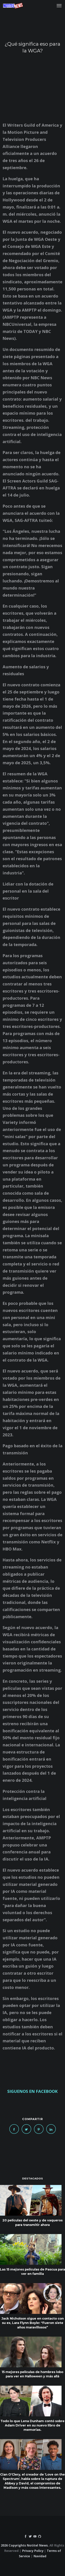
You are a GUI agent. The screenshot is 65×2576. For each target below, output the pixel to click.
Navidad (39, 2556)
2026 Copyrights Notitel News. (25, 2545)
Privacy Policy (32, 2551)
